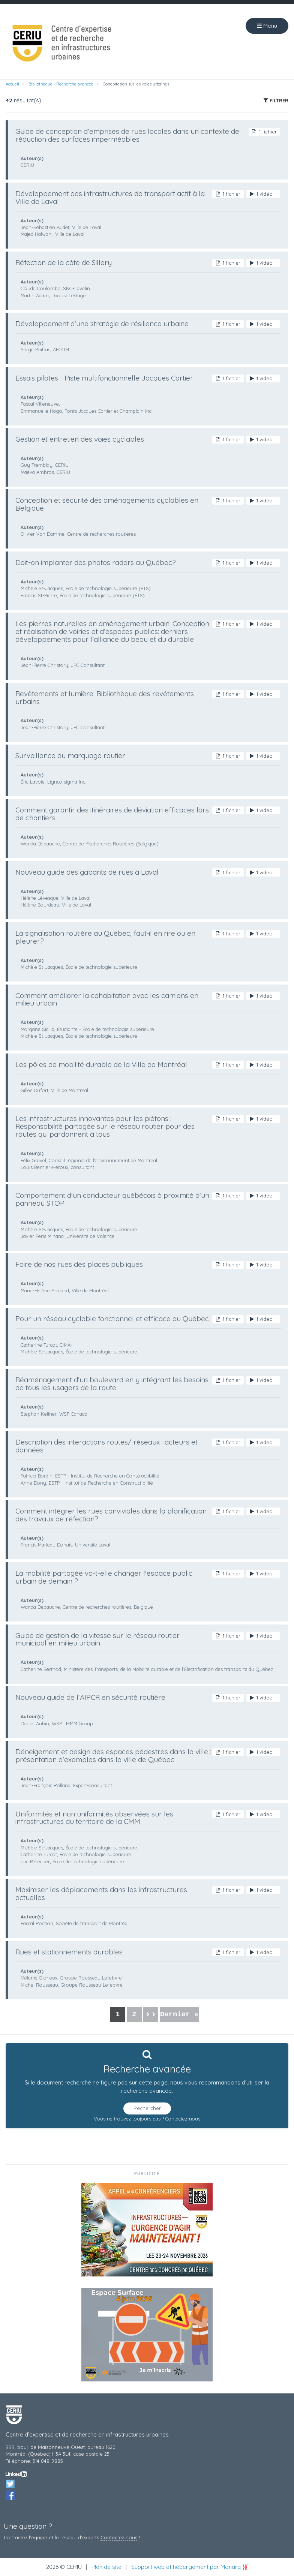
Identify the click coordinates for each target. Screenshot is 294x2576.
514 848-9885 (48, 2461)
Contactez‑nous (118, 2537)
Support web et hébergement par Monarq (189, 2566)
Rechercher (147, 2108)
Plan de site (107, 2566)
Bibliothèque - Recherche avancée (60, 84)
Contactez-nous (182, 2119)
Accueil (12, 84)
